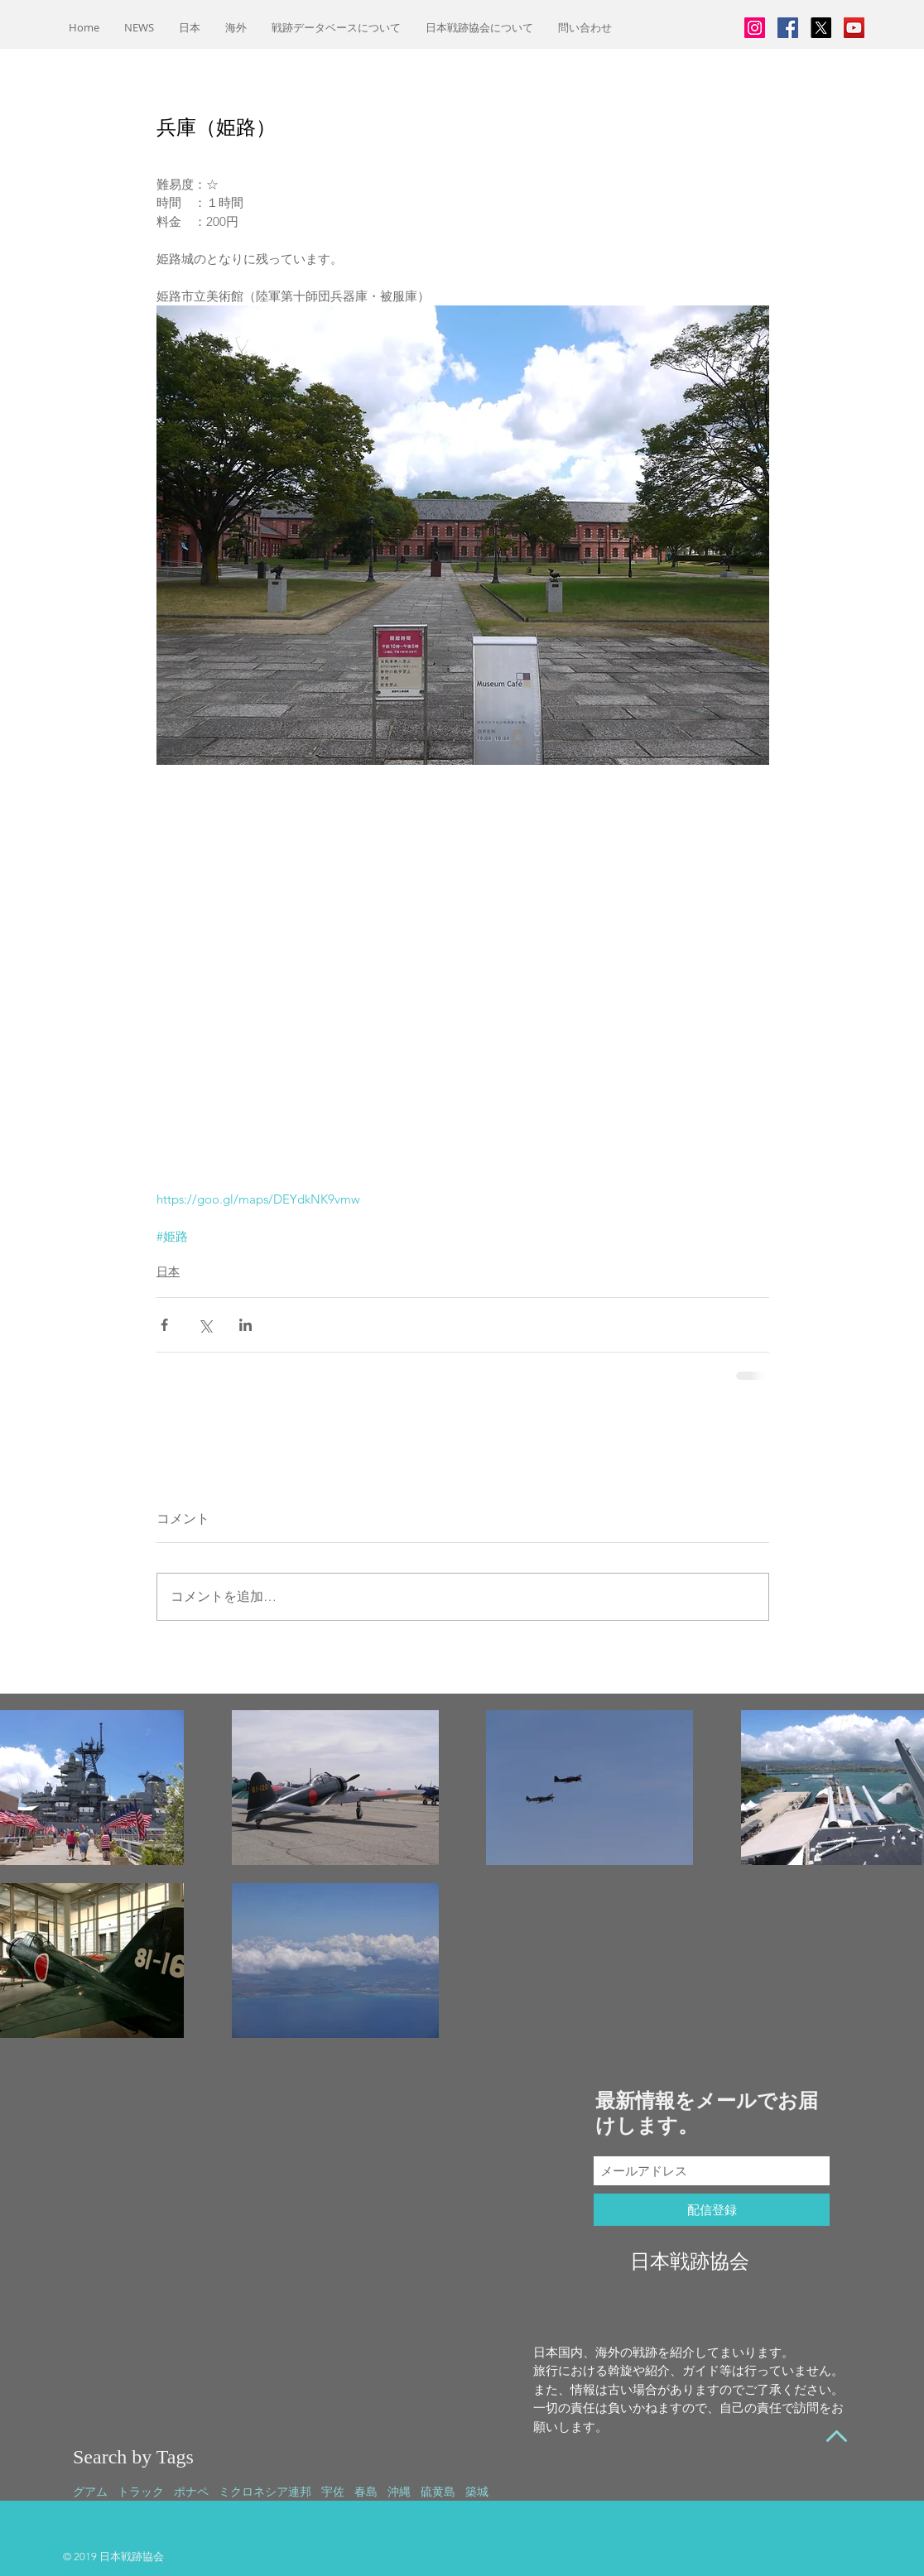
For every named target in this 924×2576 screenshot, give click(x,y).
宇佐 (332, 2491)
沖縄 (399, 2491)
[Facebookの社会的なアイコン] (787, 27)
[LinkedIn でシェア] (245, 1325)
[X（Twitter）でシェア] (205, 1325)
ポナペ (191, 2491)
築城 (476, 2491)
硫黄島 (438, 2491)
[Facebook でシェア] (164, 1325)
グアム (90, 2491)
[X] (821, 27)
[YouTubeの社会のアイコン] (854, 27)
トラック (141, 2491)
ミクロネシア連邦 (265, 2491)
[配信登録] (712, 2210)
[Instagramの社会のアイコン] (754, 27)
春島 (366, 2491)
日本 (168, 1271)
